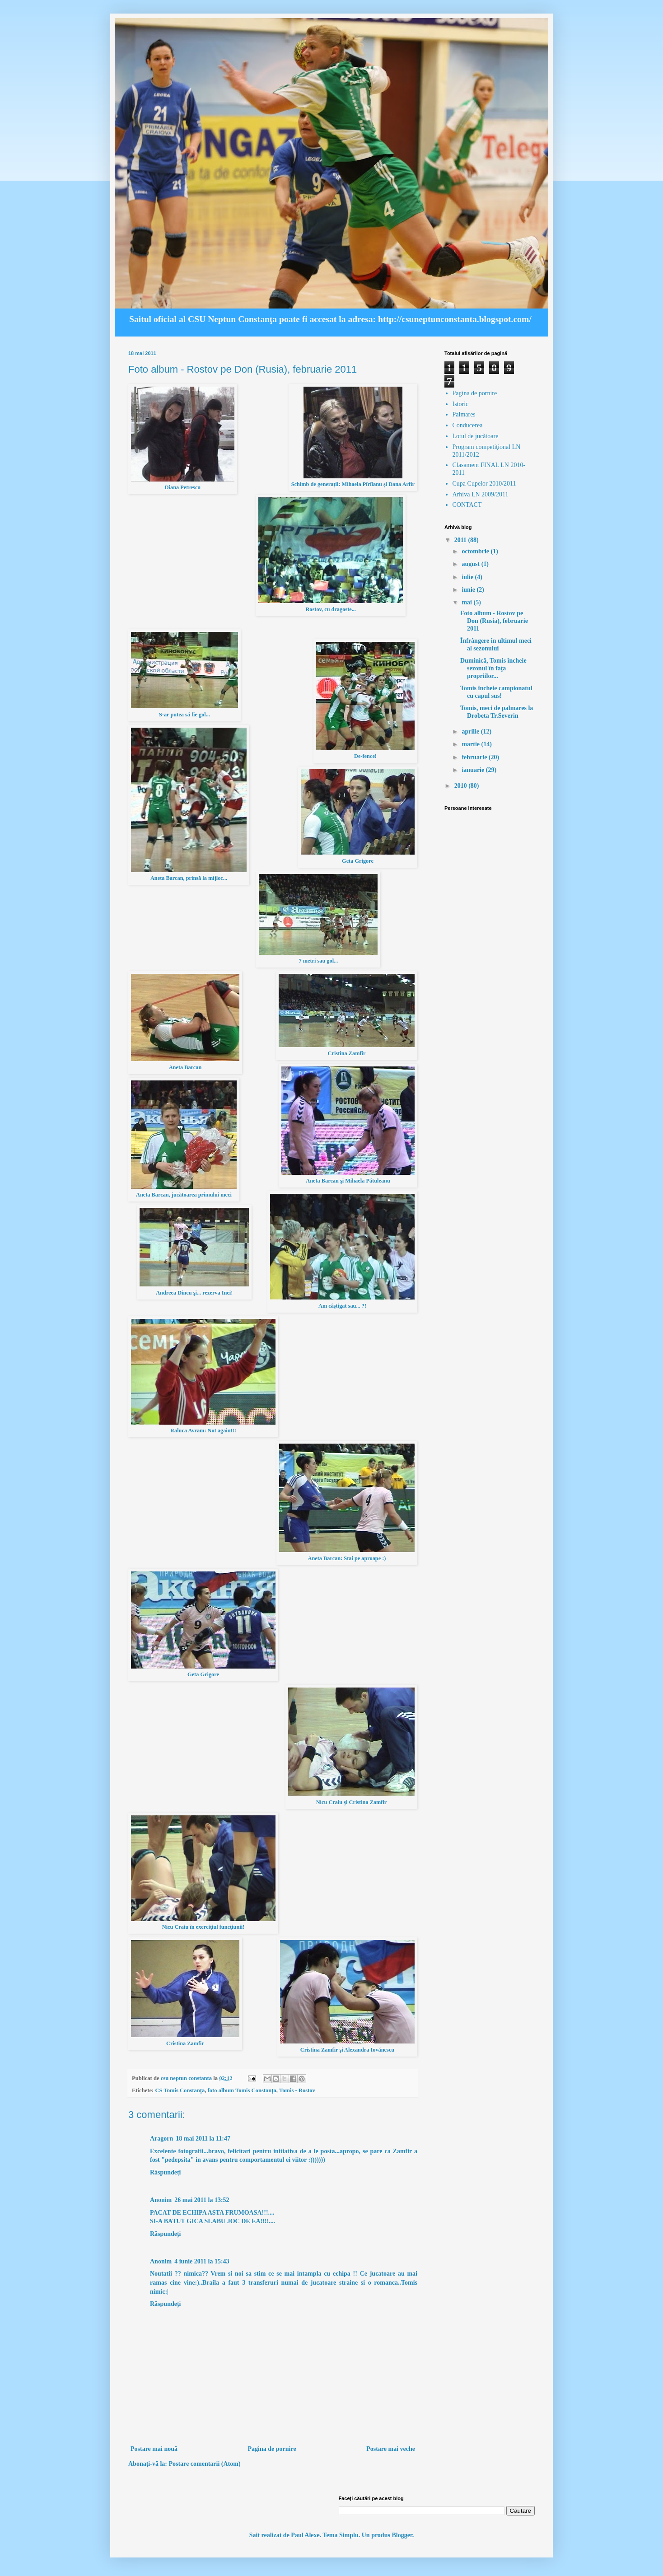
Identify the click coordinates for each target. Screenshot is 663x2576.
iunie (469, 589)
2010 (461, 785)
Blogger (402, 2535)
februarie (475, 757)
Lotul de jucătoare (476, 436)
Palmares (464, 414)
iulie (468, 577)
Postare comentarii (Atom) (204, 2463)
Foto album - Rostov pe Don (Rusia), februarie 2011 (494, 621)
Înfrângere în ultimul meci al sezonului (496, 644)
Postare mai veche (390, 2448)
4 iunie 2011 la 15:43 (201, 2261)
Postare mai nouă (154, 2448)
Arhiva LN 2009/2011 (481, 494)
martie (471, 744)
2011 (461, 540)
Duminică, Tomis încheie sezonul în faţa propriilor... (493, 668)
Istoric (461, 404)
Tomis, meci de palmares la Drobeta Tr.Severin (496, 712)
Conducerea (468, 425)
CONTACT (467, 504)
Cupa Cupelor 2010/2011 (484, 483)
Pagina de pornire (272, 2448)
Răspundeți (165, 2172)
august (471, 564)
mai (467, 602)
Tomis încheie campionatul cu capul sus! (496, 692)
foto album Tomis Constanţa (242, 2090)
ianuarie (474, 770)
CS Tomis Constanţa (180, 2090)
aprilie (471, 731)
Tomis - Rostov (297, 2090)
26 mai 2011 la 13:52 (201, 2200)
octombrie (476, 551)
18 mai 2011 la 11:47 (203, 2138)
